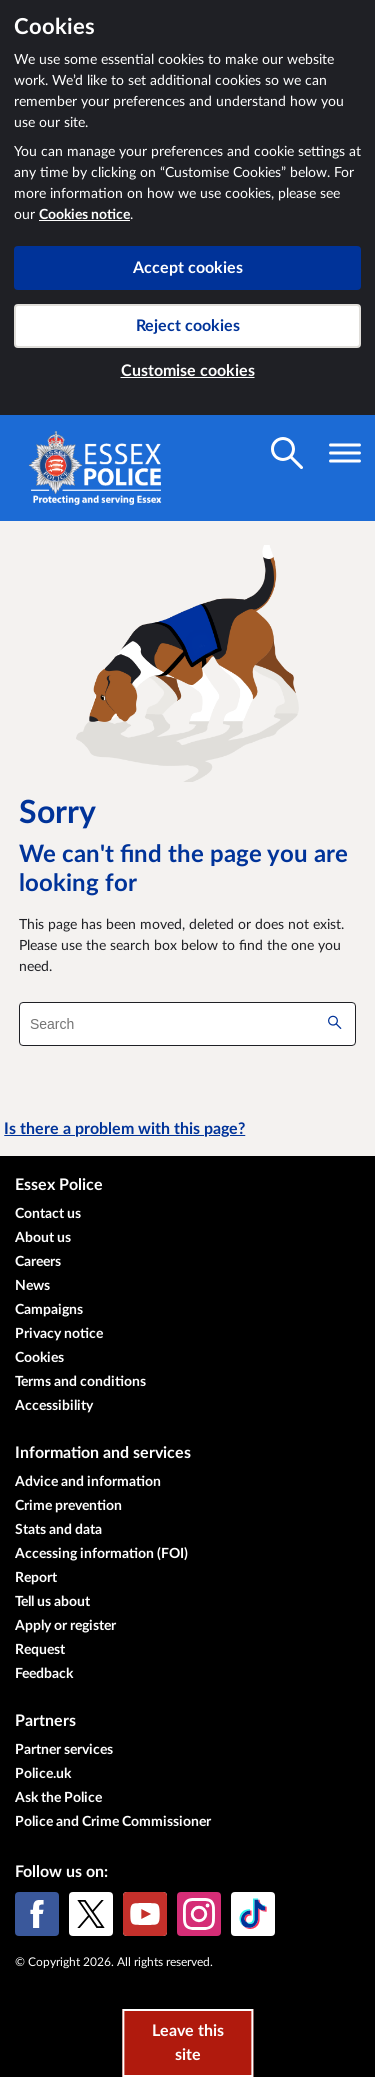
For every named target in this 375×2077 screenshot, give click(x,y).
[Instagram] (199, 1914)
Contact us (48, 1214)
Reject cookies (188, 326)
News (32, 1286)
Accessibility (54, 1406)
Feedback (44, 1674)
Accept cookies (188, 268)
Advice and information (88, 1482)
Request (40, 1650)
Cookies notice (84, 215)
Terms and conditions (80, 1382)
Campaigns (49, 1310)
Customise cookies (188, 371)
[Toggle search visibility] (287, 453)
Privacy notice (59, 1334)
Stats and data (58, 1530)
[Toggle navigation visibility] (345, 453)
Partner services (64, 1750)
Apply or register (65, 1626)
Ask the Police (58, 1798)
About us (43, 1238)
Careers (38, 1262)
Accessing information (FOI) (101, 1554)
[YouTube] (145, 1914)
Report (36, 1578)
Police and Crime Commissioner (113, 1822)
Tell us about (52, 1602)
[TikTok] (253, 1914)
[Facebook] (37, 1914)
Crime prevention (68, 1506)
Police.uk (43, 1774)
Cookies (39, 1358)
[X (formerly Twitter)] (91, 1914)
